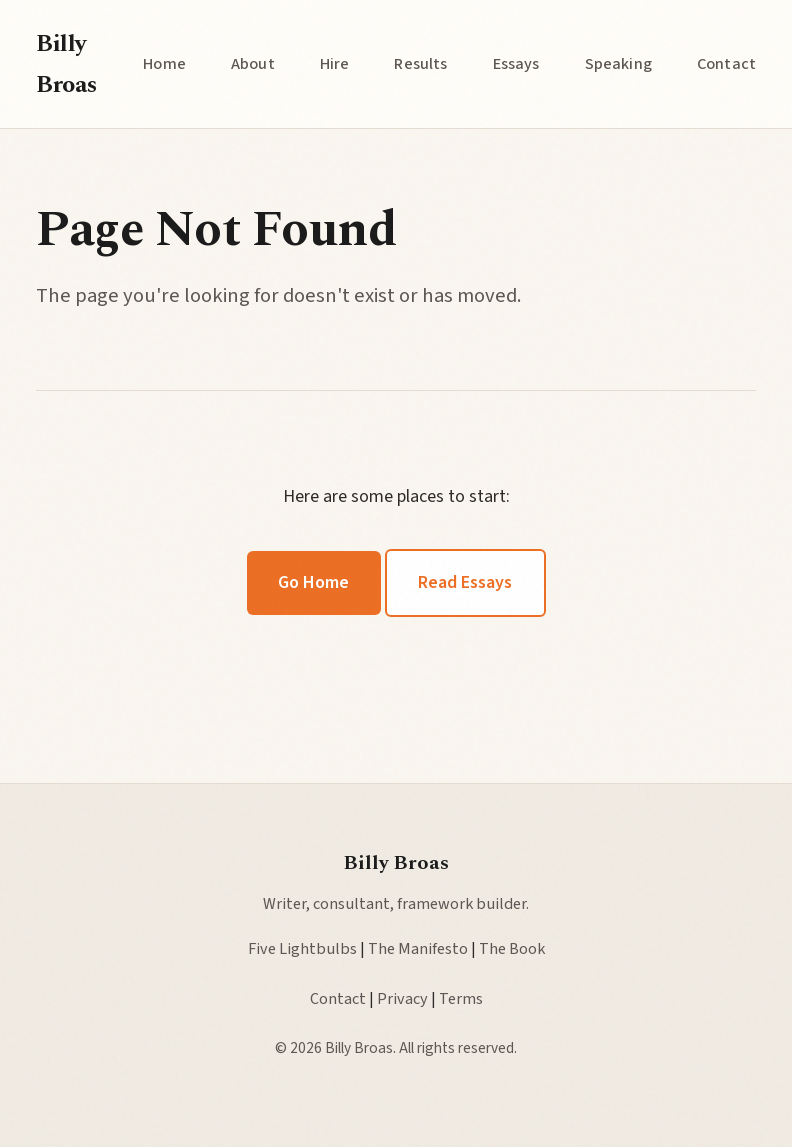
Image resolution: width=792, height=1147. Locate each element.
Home (164, 63)
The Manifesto (418, 948)
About (253, 63)
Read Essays (465, 582)
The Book (512, 948)
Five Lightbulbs (302, 948)
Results (420, 63)
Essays (516, 63)
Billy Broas (66, 64)
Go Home (313, 582)
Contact (726, 63)
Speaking (618, 63)
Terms (461, 998)
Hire (335, 63)
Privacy (402, 998)
